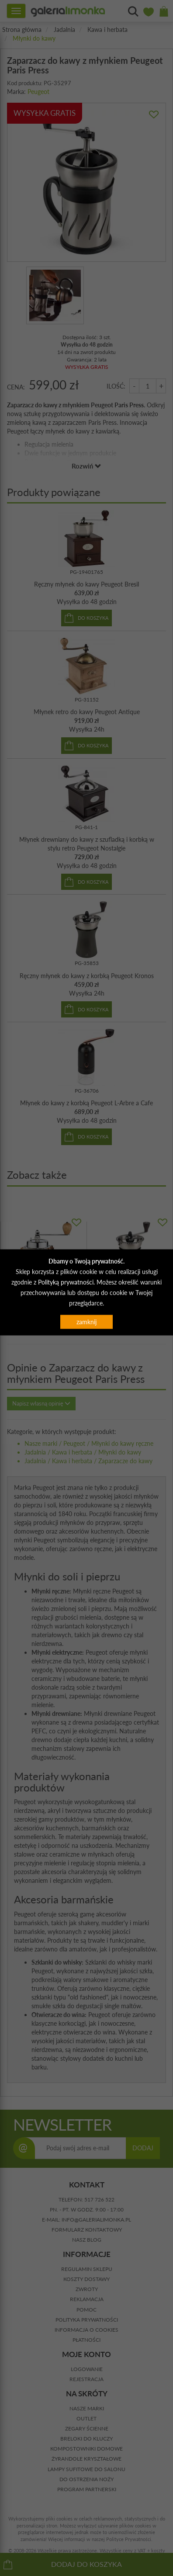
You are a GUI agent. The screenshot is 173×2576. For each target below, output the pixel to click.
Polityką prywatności (65, 1282)
